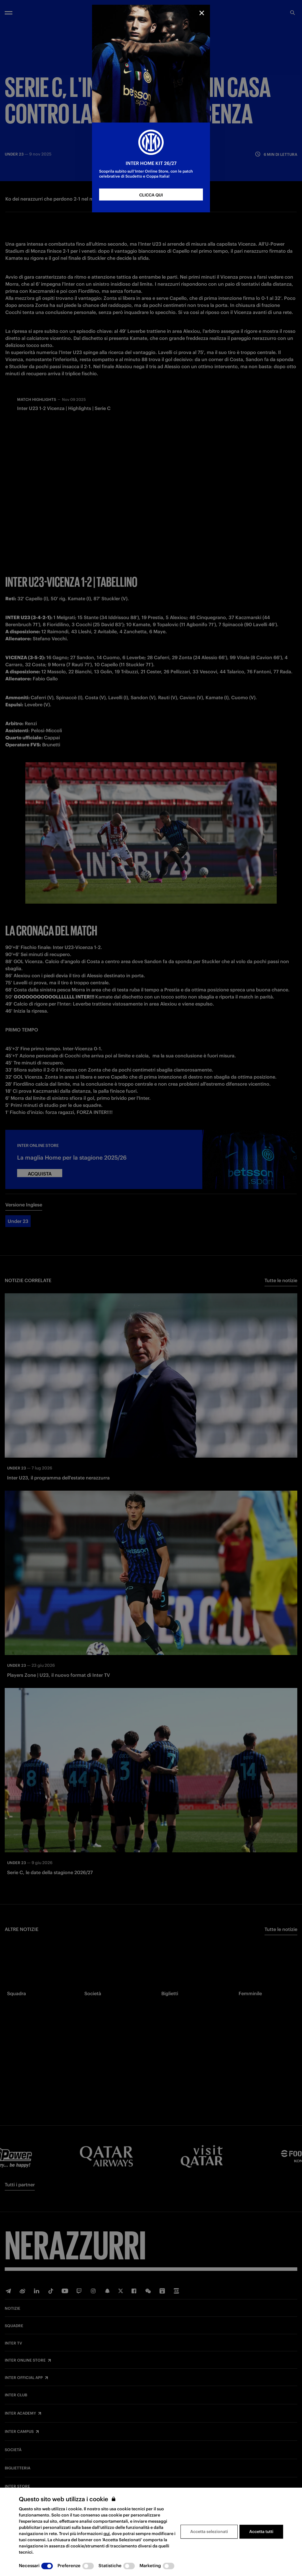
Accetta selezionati (209, 2531)
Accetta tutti (261, 2531)
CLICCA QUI (151, 195)
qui (107, 2533)
